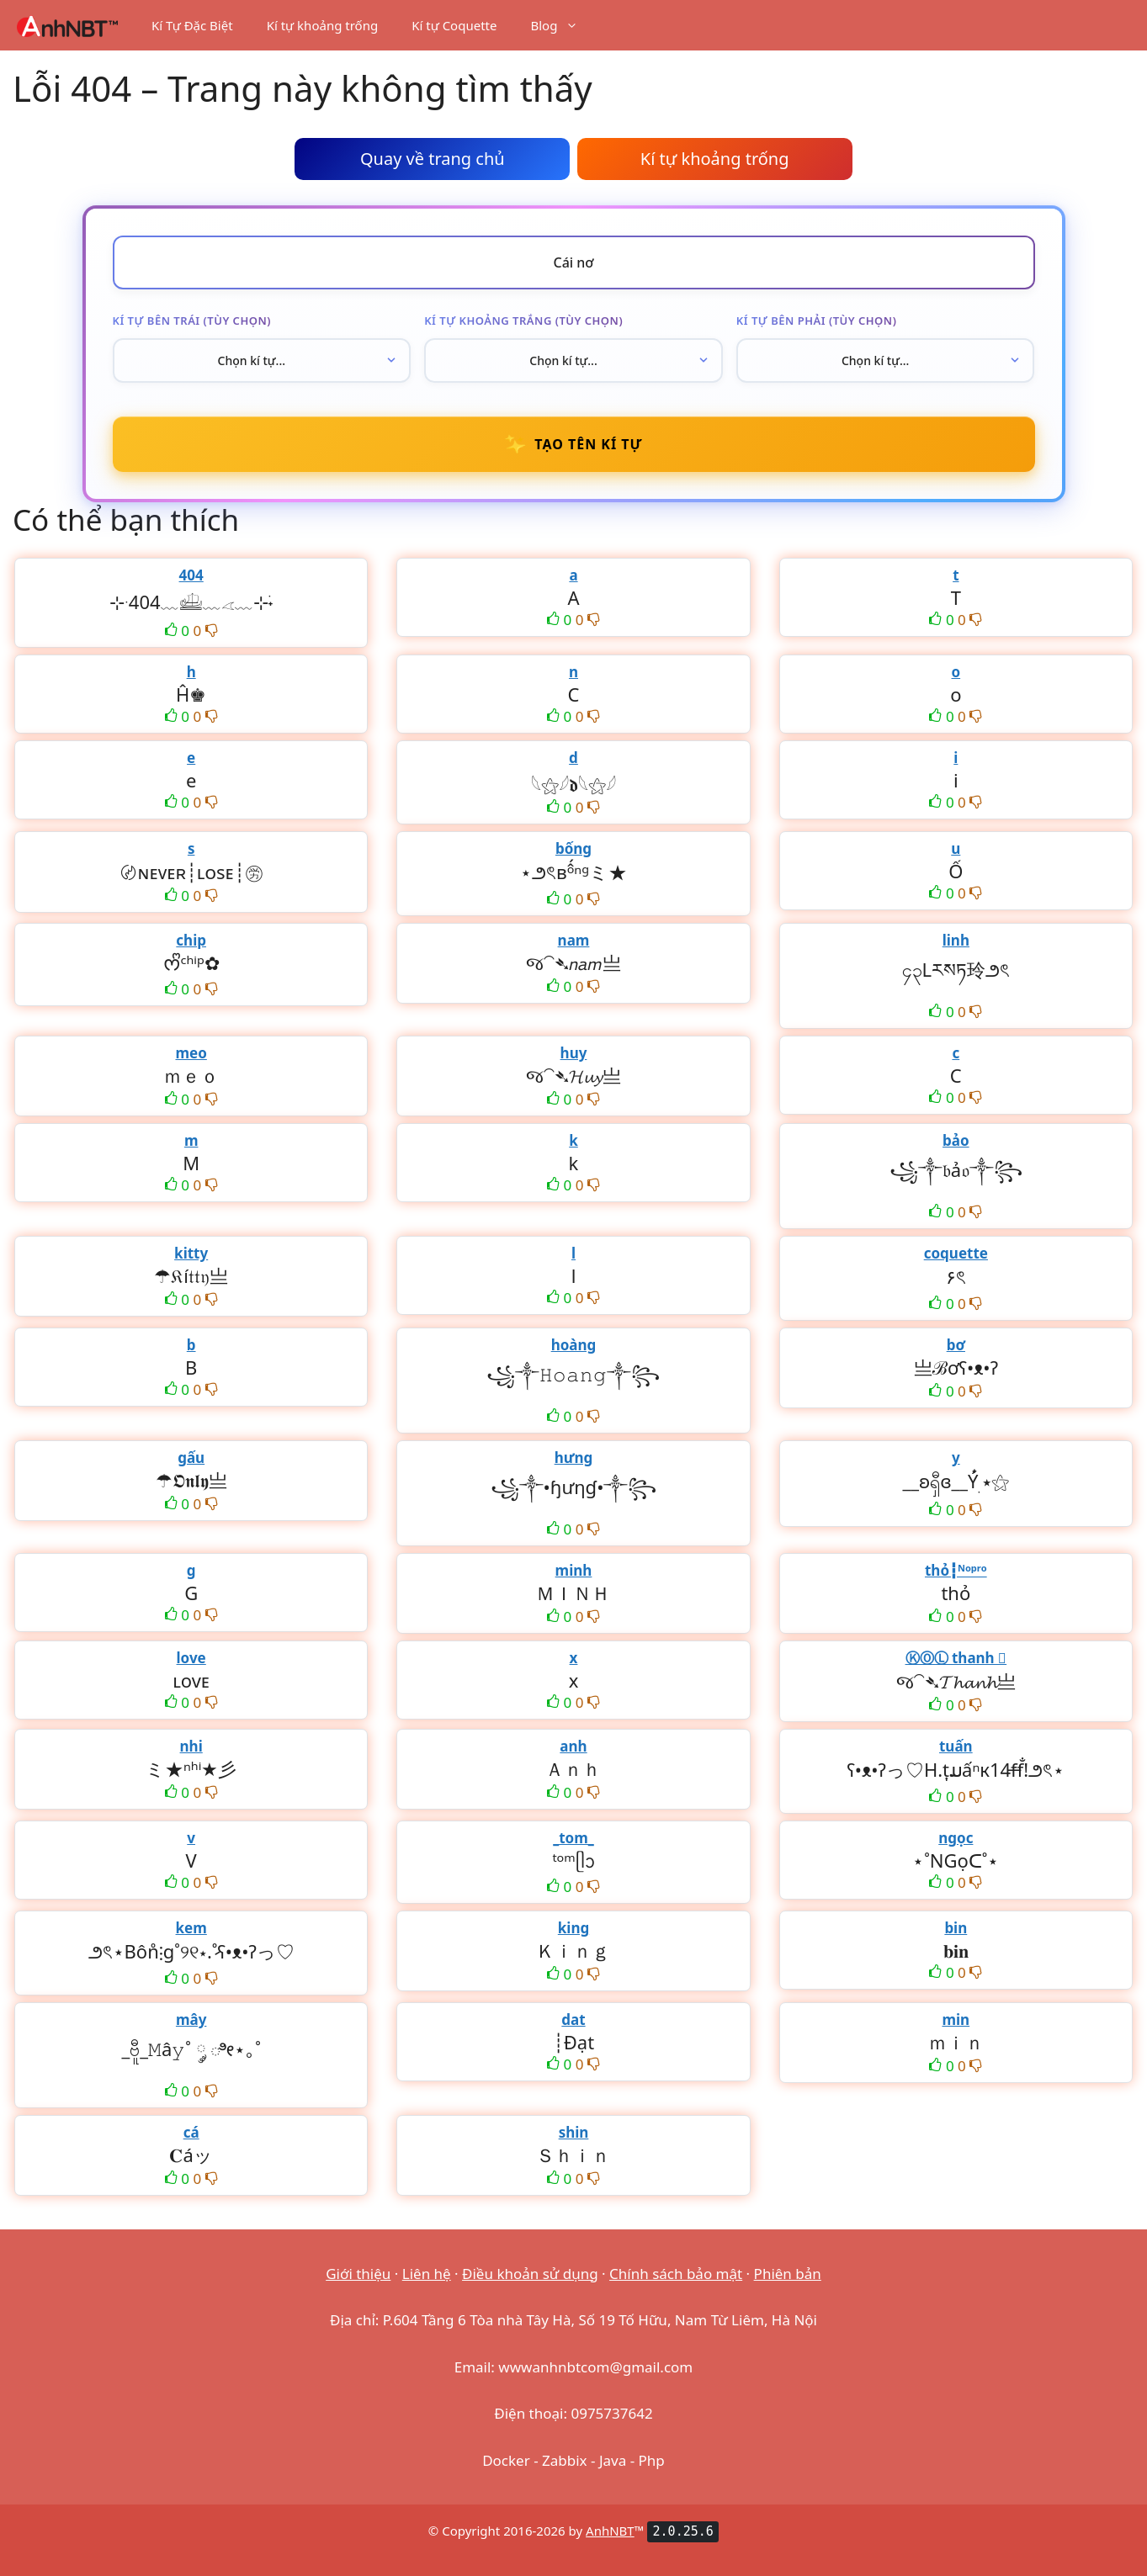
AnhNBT (610, 2530)
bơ (956, 1344)
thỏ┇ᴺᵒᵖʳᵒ (956, 1570)
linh (956, 940)
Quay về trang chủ (432, 158)
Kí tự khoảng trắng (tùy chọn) (523, 320)
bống (573, 848)
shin (574, 2132)
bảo (956, 1140)
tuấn (956, 1746)
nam (574, 940)
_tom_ (573, 1837)
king (573, 1927)
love (191, 1657)
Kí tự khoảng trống (323, 25)
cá (191, 2132)
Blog (562, 25)
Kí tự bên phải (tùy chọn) (816, 320)
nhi (191, 1746)
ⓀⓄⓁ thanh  (956, 1657)
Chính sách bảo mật (675, 2273)
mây (191, 2019)
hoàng (574, 1344)
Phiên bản (787, 2273)
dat (573, 2019)
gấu (191, 1457)
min (955, 2019)
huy (573, 1053)
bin (955, 1927)
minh (573, 1570)
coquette (956, 1253)
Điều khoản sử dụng (530, 2273)
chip (191, 940)
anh (573, 1746)
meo (190, 1053)
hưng (574, 1457)
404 (191, 575)
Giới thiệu (358, 2273)
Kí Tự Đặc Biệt (192, 25)
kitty (191, 1253)
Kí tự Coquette (454, 25)
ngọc (955, 1837)
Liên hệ (426, 2273)
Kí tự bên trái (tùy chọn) (192, 320)
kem (191, 1927)
